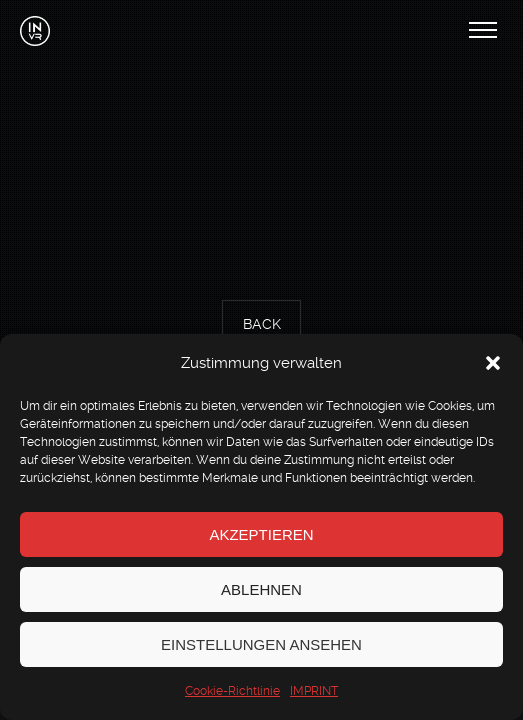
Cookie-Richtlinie (232, 691)
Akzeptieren (261, 534)
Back (262, 325)
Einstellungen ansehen (261, 644)
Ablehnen (261, 589)
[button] (493, 363)
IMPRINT (314, 691)
